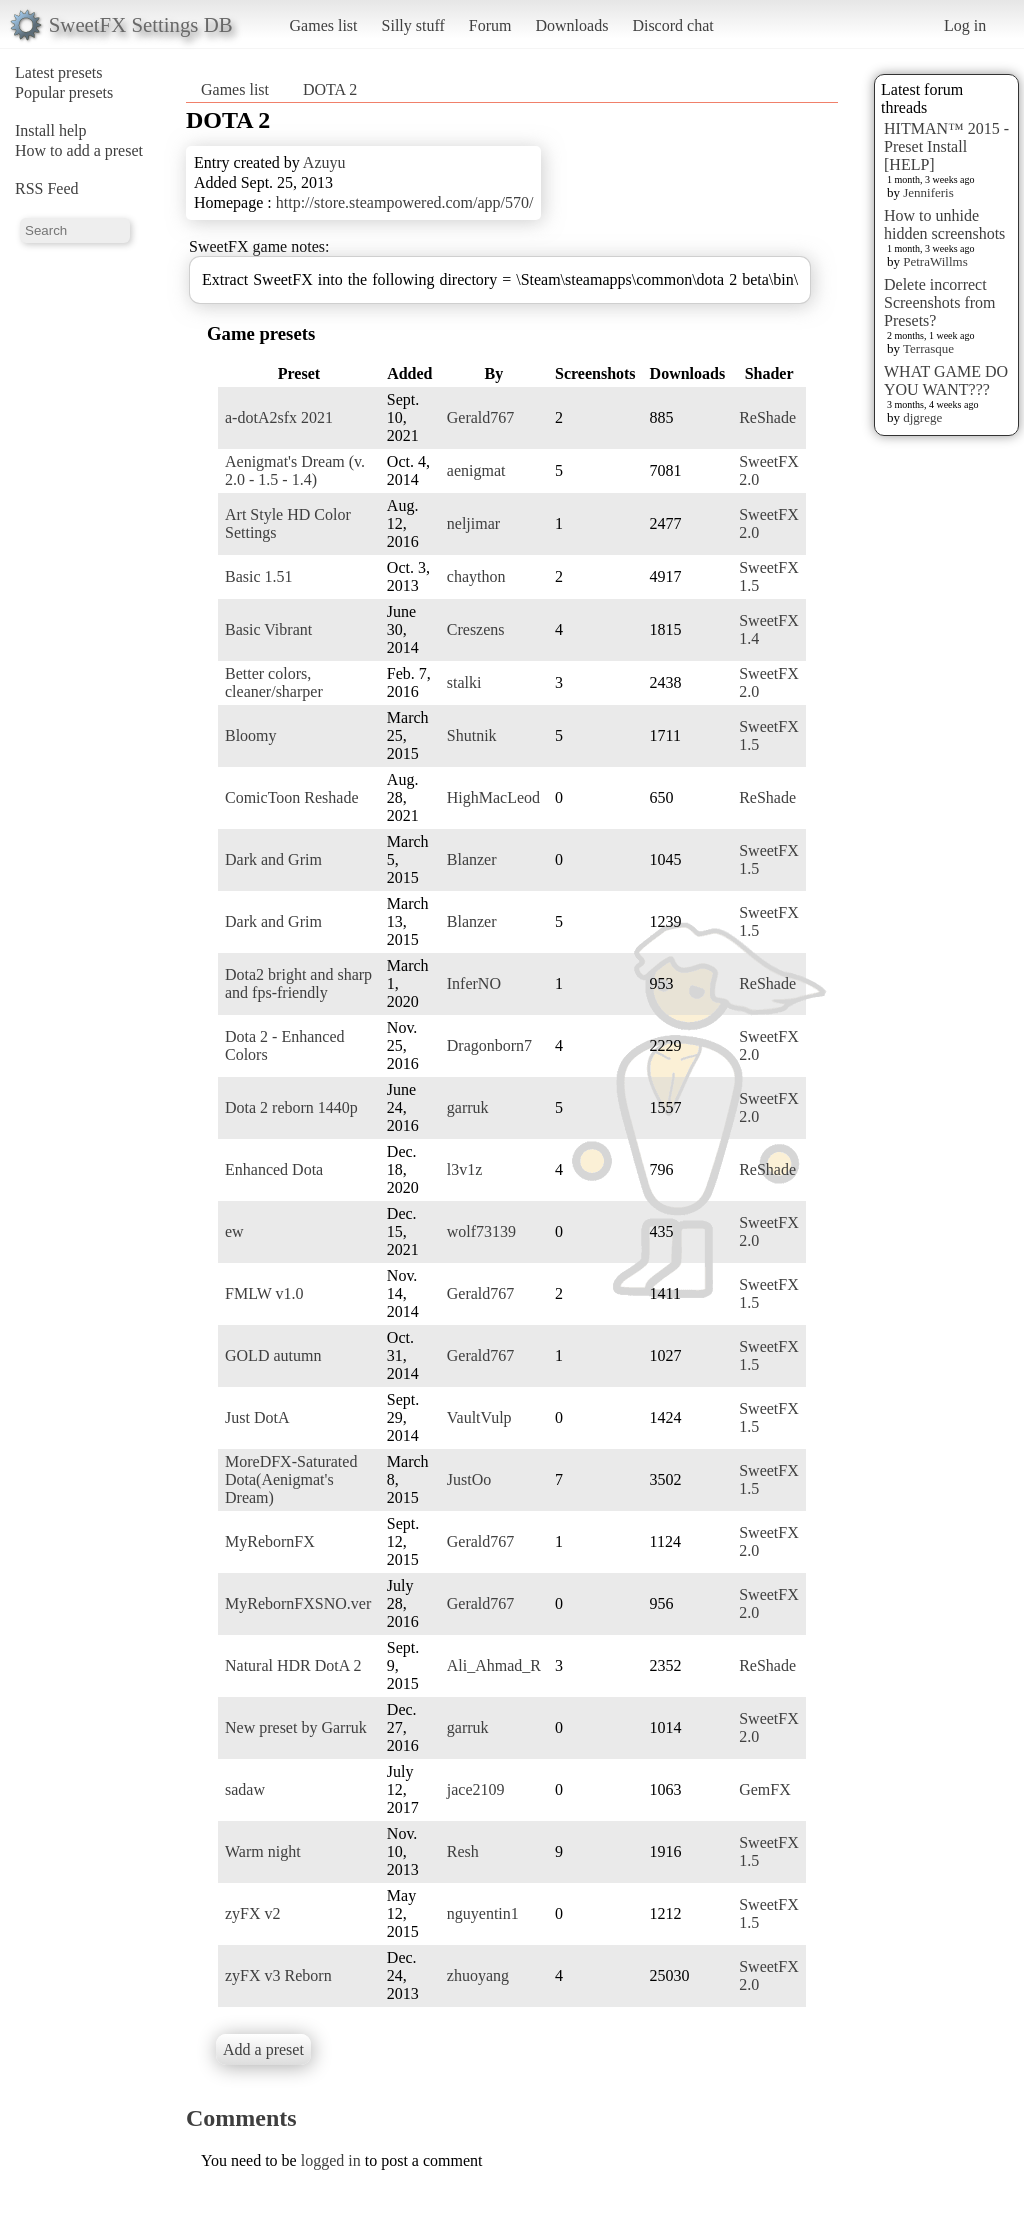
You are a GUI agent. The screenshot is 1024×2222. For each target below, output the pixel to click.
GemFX (765, 1789)
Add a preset (263, 2049)
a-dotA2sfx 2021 (279, 417)
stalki (464, 682)
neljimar (473, 523)
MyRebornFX (270, 1541)
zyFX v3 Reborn (278, 1975)
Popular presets (64, 92)
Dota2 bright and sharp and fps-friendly (298, 983)
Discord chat (672, 25)
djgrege (922, 417)
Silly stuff (413, 25)
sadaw (245, 1789)
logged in (331, 2160)
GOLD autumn (273, 1355)
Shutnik (472, 735)
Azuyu (324, 162)
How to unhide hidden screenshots (944, 224)
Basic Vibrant (268, 629)
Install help (51, 130)
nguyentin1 (483, 1913)
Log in (965, 25)
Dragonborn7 (489, 1045)
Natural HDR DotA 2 (293, 1665)
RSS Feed (47, 188)
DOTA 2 (330, 89)
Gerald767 (481, 417)
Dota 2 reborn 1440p (291, 1107)
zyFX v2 (253, 1913)
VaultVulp (479, 1417)
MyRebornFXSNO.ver (298, 1603)
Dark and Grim (273, 859)
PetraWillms (935, 261)
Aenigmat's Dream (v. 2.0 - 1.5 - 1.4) (295, 470)
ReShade (767, 417)
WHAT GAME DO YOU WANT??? (946, 380)
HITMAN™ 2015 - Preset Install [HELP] (946, 146)
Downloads (571, 25)
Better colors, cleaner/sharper (274, 682)
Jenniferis (928, 192)
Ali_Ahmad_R (494, 1665)
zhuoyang (478, 1975)
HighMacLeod (493, 797)
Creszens (476, 629)
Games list (324, 25)
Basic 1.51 (259, 576)
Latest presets (59, 72)
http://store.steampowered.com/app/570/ (405, 202)
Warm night (263, 1851)
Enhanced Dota (274, 1169)
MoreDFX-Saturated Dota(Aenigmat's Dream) (291, 1479)
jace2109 (476, 1789)
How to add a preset (79, 150)
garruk (468, 1107)
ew (234, 1231)
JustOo (469, 1479)
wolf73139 (481, 1231)
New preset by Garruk (296, 1727)
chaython (476, 576)
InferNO (474, 983)
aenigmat (476, 470)
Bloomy (251, 735)
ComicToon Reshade (292, 797)
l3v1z (465, 1169)
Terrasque (928, 348)
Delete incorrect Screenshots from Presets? (940, 302)
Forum (490, 25)
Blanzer (472, 859)
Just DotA (257, 1417)
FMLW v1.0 (264, 1293)
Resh (463, 1851)
